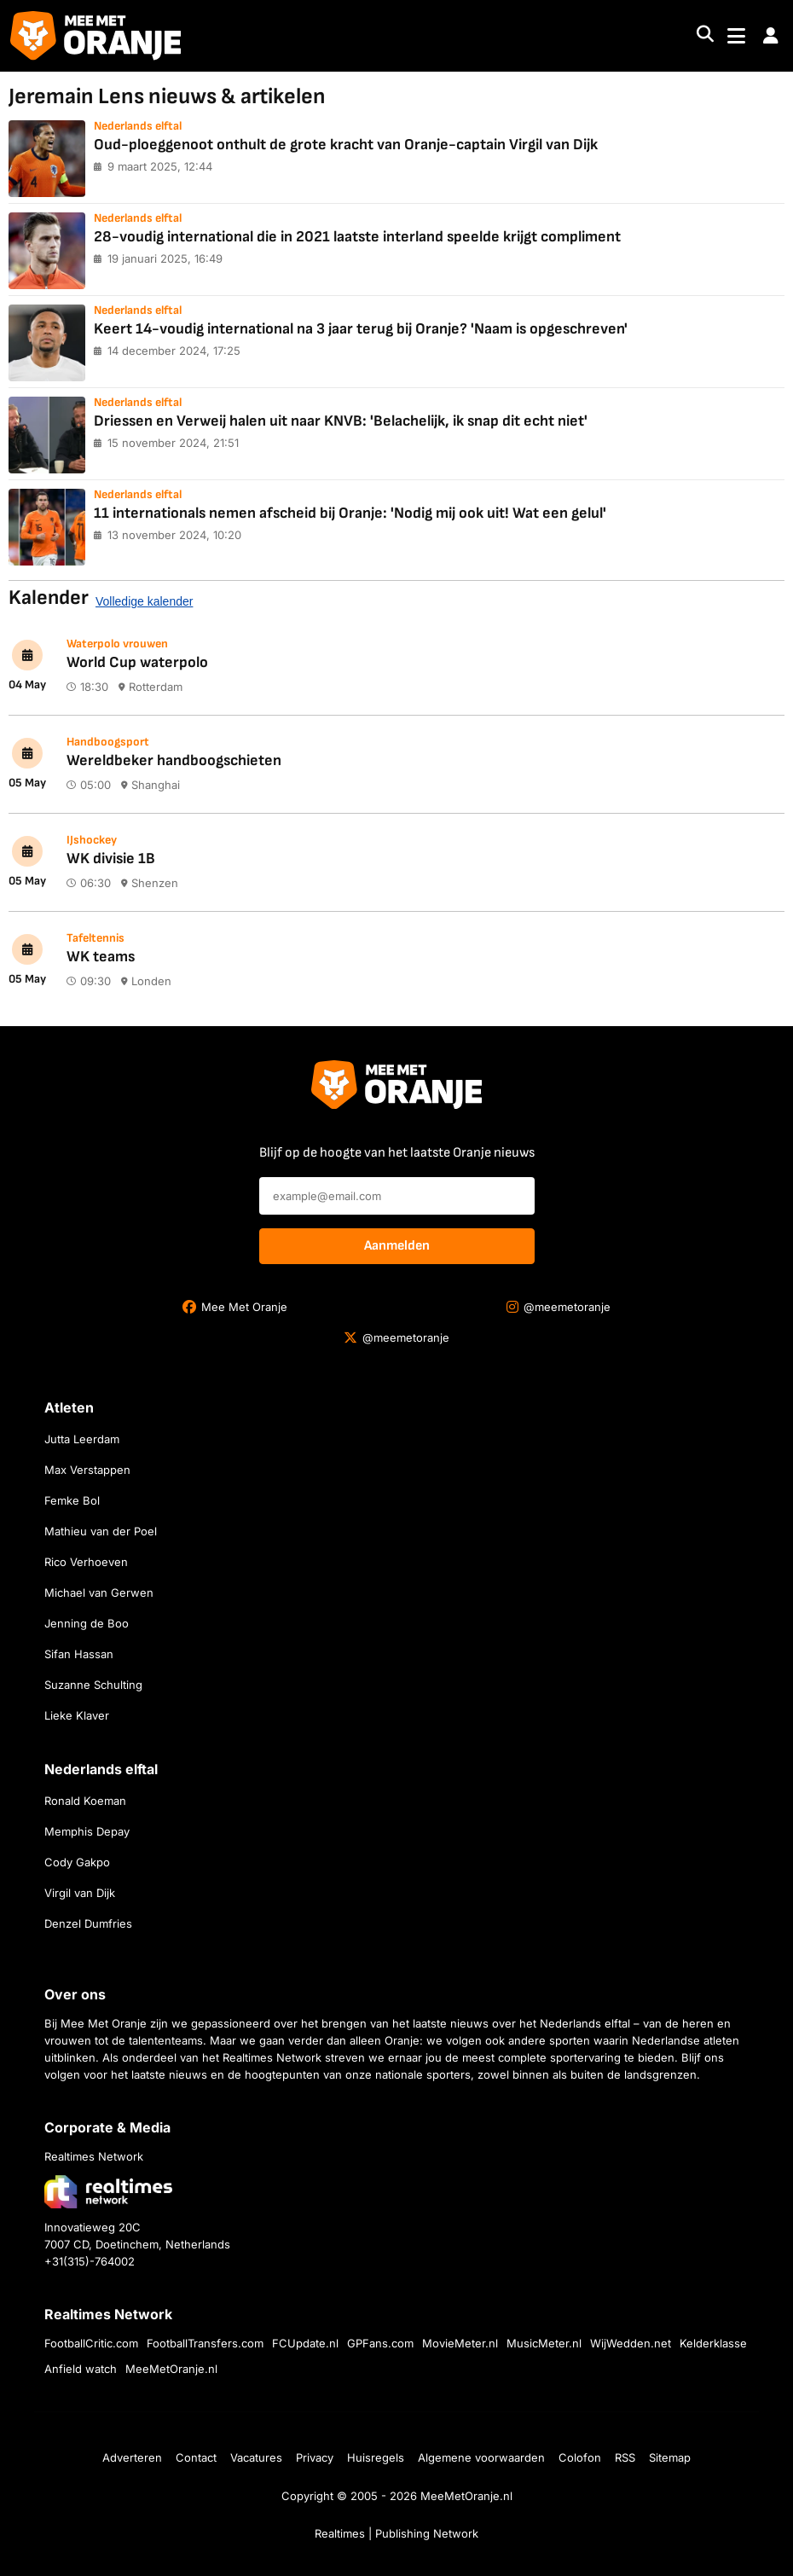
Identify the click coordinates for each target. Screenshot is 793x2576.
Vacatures (256, 2457)
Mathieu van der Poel (100, 1531)
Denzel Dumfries (88, 1923)
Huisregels (375, 2457)
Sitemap (670, 2457)
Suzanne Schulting (93, 1684)
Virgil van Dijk (79, 1893)
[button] (771, 36)
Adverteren (132, 2457)
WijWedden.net (630, 2343)
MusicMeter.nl (544, 2343)
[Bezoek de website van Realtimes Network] (108, 2192)
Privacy (314, 2457)
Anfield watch (80, 2369)
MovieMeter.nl (460, 2343)
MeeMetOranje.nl (171, 2369)
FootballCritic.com (91, 2343)
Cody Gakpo (77, 1862)
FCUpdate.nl (305, 2343)
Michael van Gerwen (98, 1592)
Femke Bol (72, 1500)
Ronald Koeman (85, 1800)
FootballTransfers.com (205, 2343)
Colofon (580, 2457)
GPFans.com (380, 2343)
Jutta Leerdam (81, 1439)
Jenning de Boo (86, 1623)
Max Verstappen (87, 1470)
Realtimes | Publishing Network (396, 2533)
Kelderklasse (713, 2343)
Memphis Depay (87, 1831)
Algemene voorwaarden (481, 2457)
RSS (625, 2457)
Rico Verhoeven (86, 1562)
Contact (196, 2457)
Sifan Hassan (78, 1654)
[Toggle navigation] (736, 36)
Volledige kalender (144, 601)
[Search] (705, 36)
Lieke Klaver (76, 1715)
